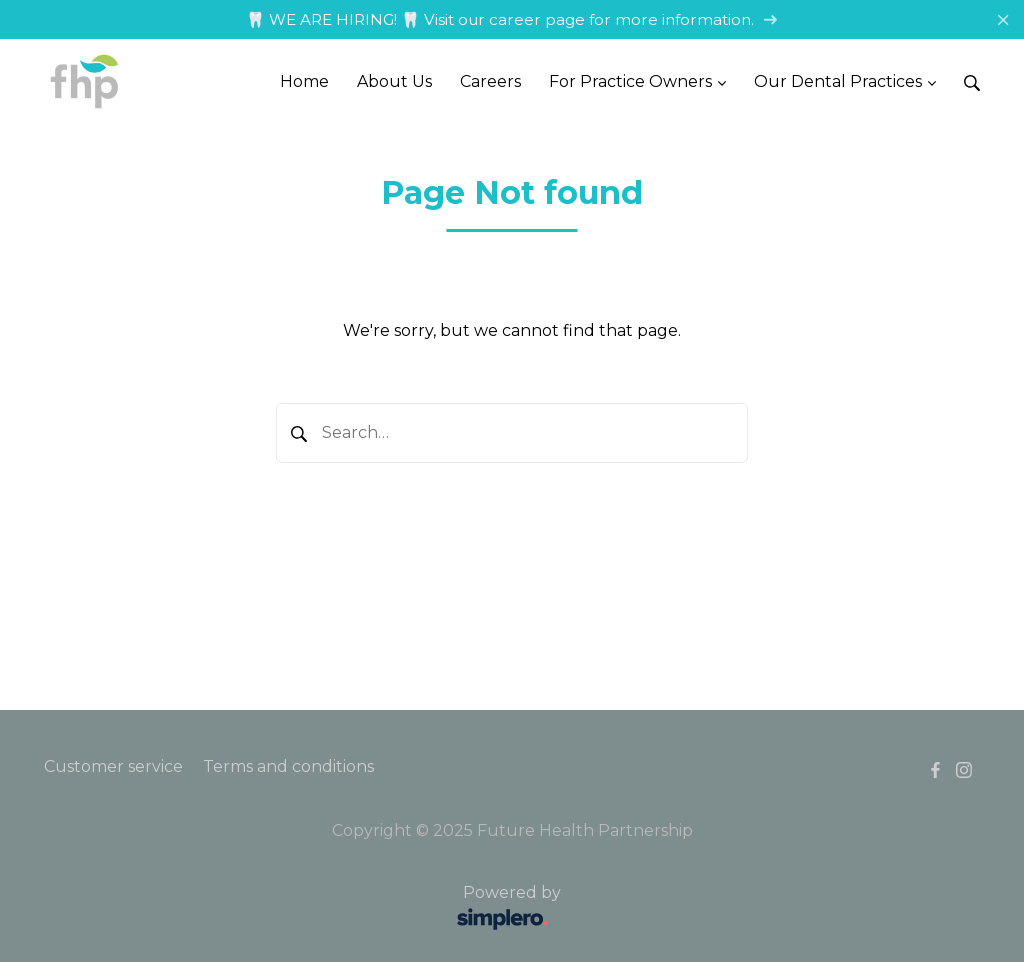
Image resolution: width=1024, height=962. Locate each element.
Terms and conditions (288, 766)
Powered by (305, 909)
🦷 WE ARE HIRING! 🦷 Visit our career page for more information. (512, 19)
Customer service (113, 766)
